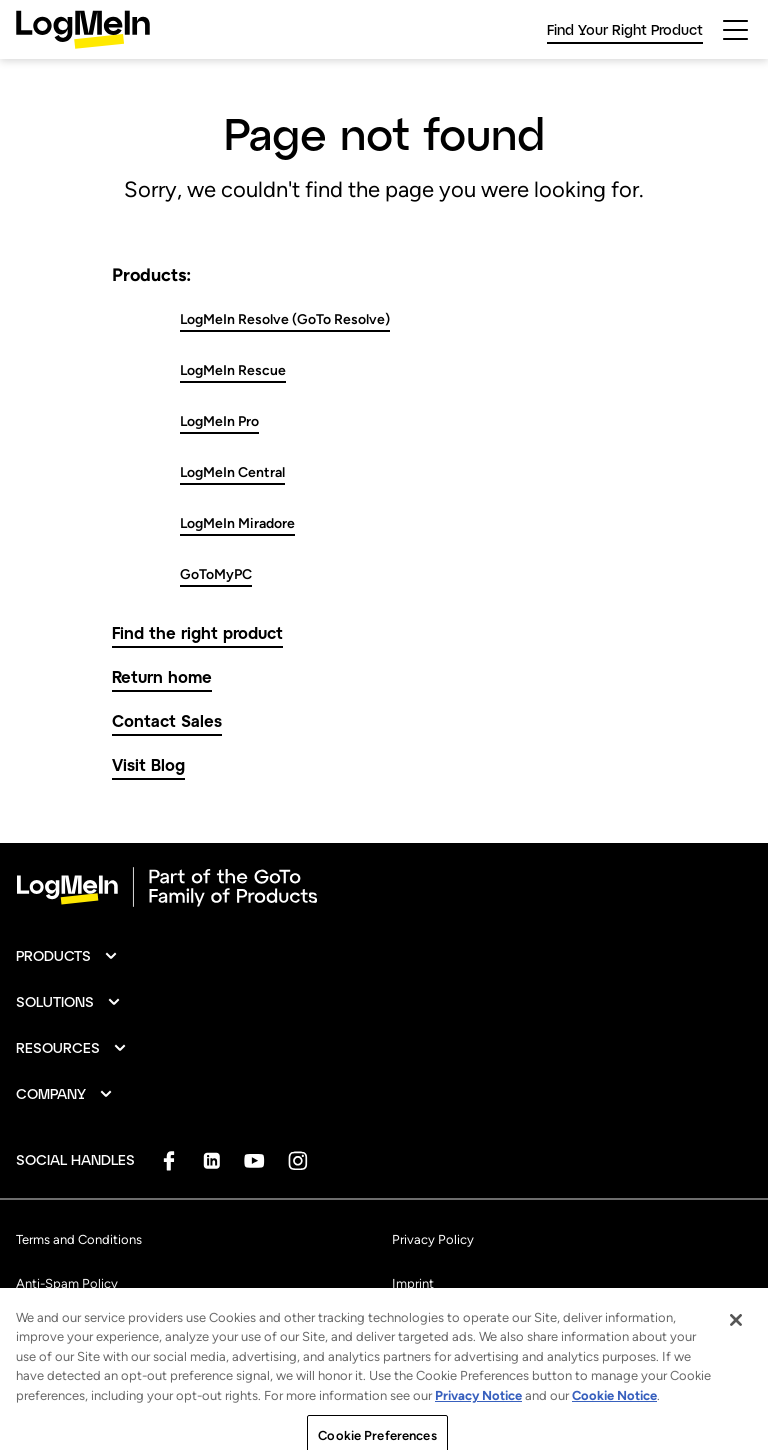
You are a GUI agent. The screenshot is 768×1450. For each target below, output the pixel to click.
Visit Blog (148, 764)
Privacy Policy (433, 1239)
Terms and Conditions (79, 1239)
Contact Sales (167, 720)
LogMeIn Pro (219, 421)
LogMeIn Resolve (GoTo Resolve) (285, 319)
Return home (162, 676)
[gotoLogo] (83, 29)
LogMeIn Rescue (233, 370)
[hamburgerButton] (735, 30)
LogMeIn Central (232, 472)
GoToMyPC (216, 574)
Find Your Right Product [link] (625, 29)
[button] (67, 956)
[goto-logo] (384, 887)
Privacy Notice (478, 1410)
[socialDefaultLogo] (168, 1160)
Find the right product (197, 632)
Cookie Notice (614, 1410)
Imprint (413, 1283)
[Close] (736, 1335)
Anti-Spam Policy (67, 1283)
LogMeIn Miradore (237, 523)
